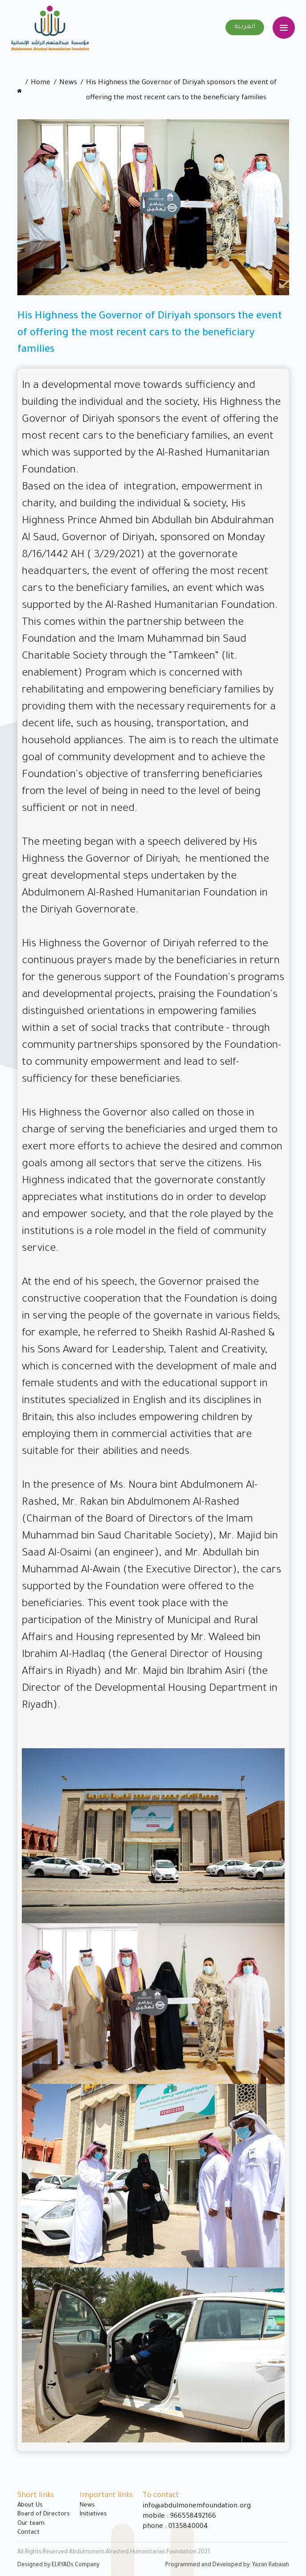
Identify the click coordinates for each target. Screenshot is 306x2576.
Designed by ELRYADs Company (58, 2565)
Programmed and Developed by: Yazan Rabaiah (227, 2565)
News (68, 83)
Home (40, 83)
